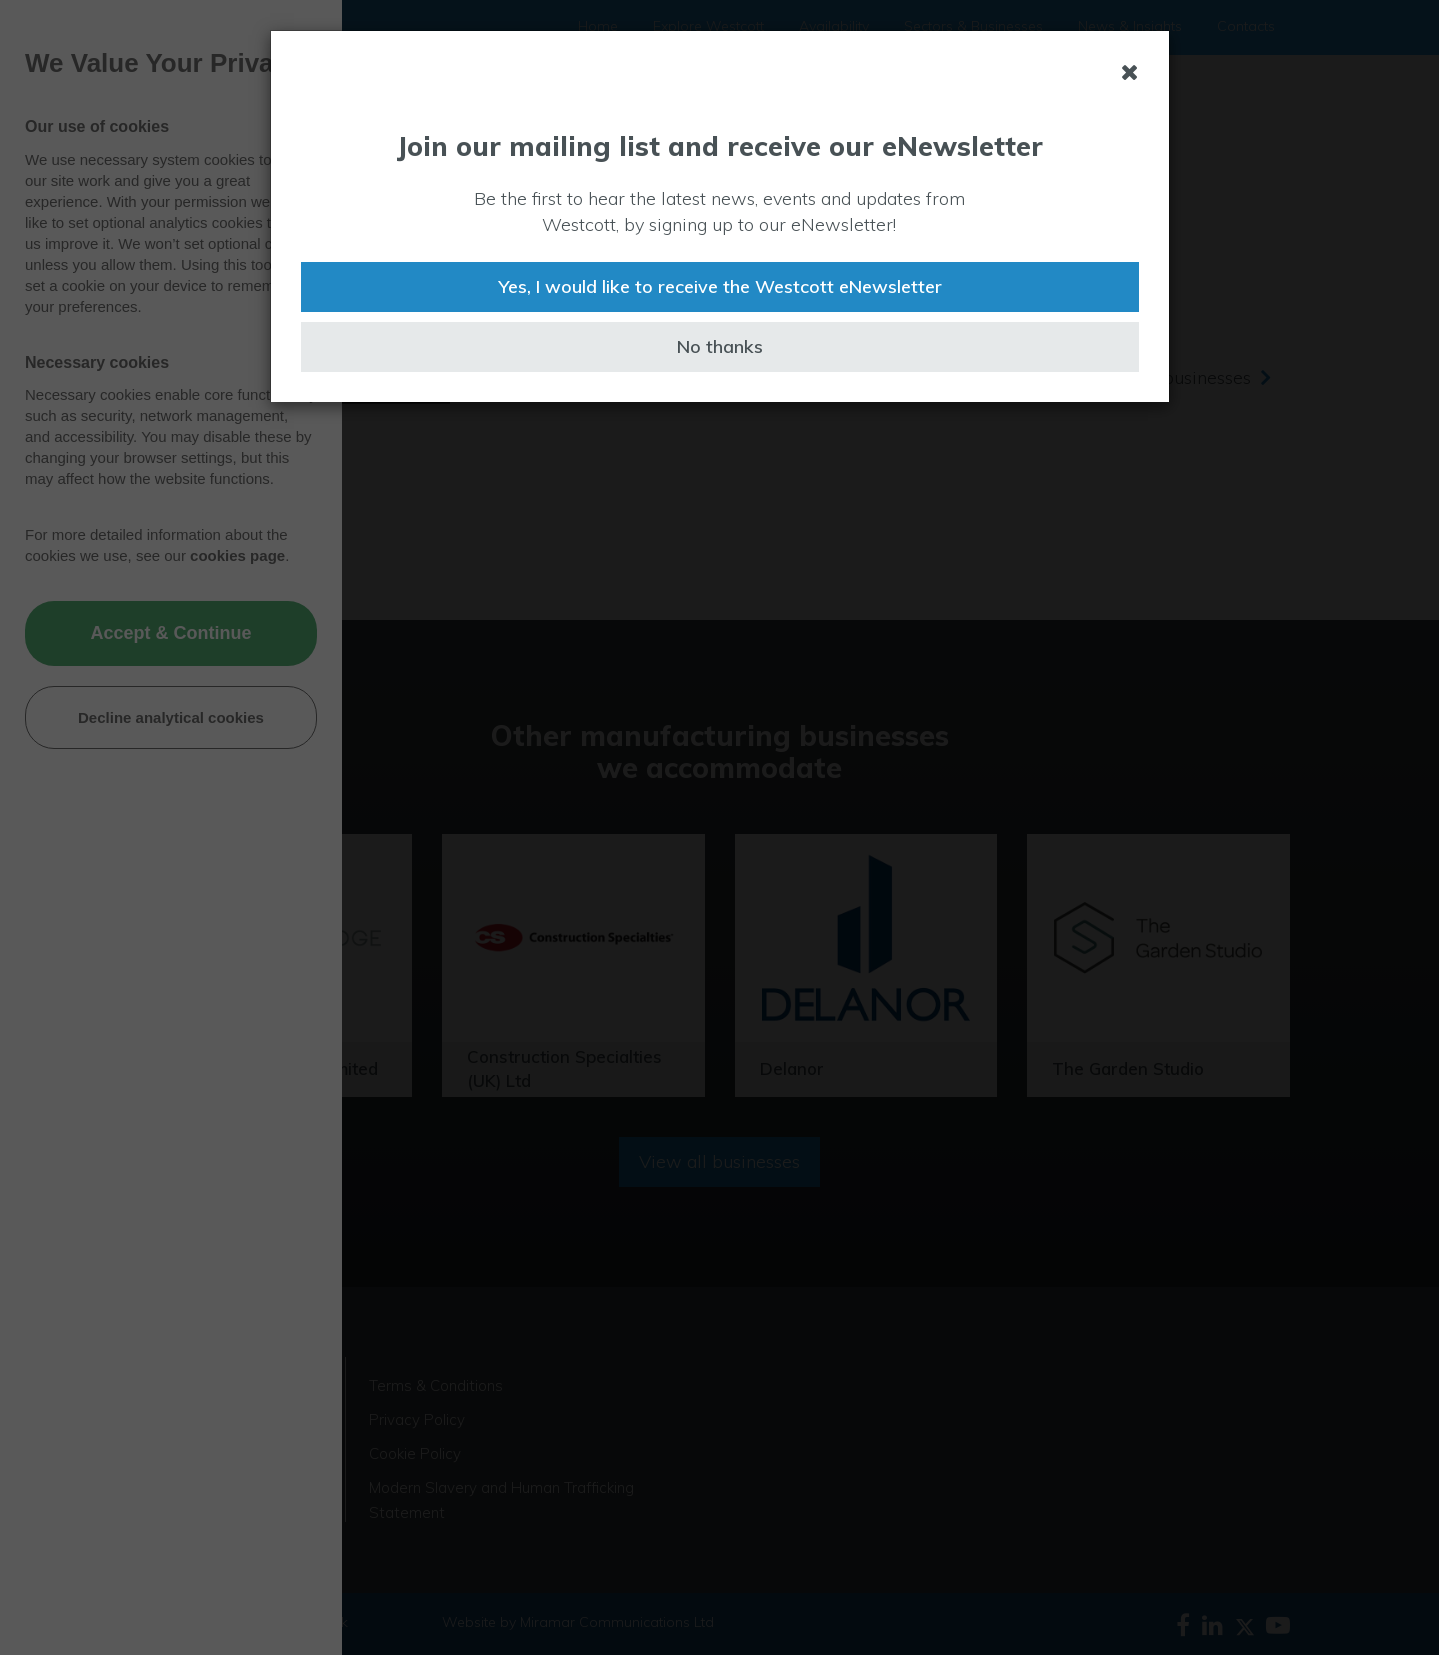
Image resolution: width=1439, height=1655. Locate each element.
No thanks (720, 346)
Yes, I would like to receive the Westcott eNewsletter (720, 286)
